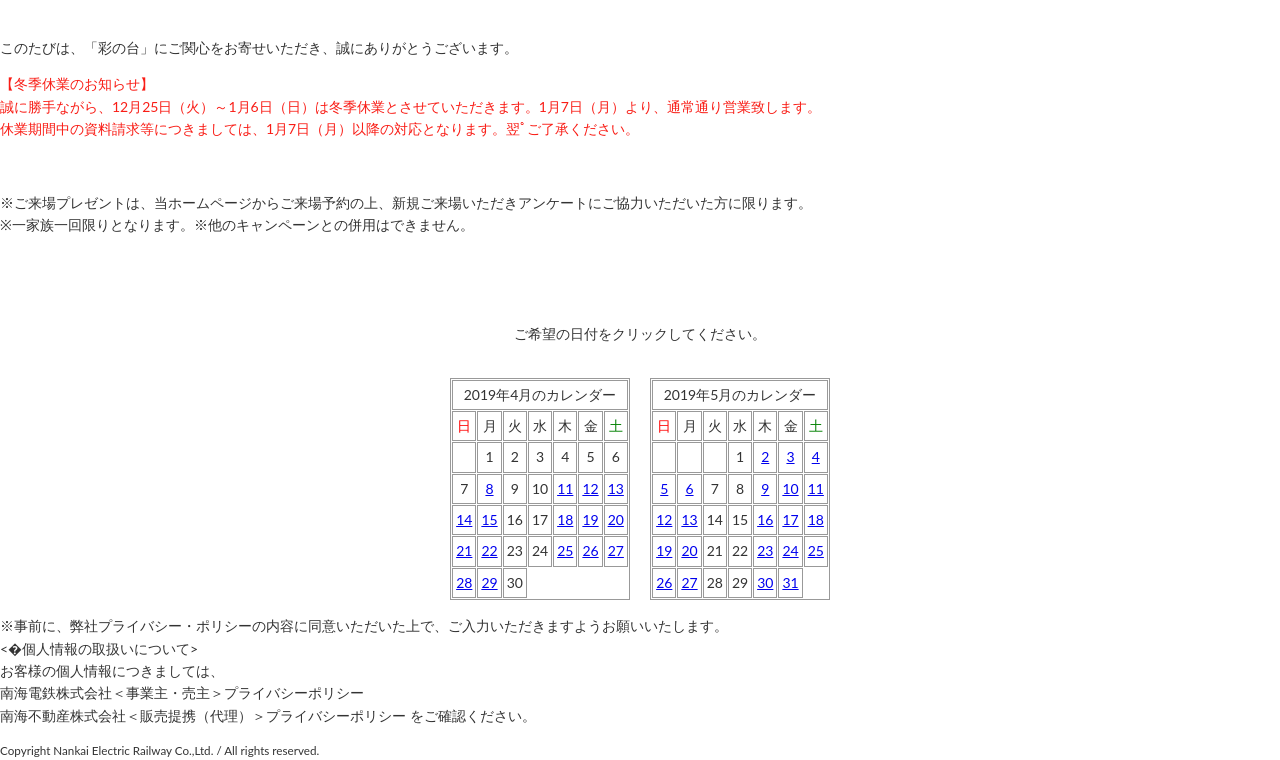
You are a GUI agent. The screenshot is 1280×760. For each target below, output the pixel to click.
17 (790, 519)
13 (616, 488)
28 (464, 582)
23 (765, 550)
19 (590, 519)
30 (765, 582)
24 (790, 550)
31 (790, 582)
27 (616, 550)
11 (565, 488)
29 (489, 582)
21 (464, 550)
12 (590, 488)
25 (565, 550)
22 (489, 550)
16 (765, 519)
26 (590, 550)
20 (616, 519)
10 (790, 488)
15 (489, 519)
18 (565, 519)
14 (464, 519)
